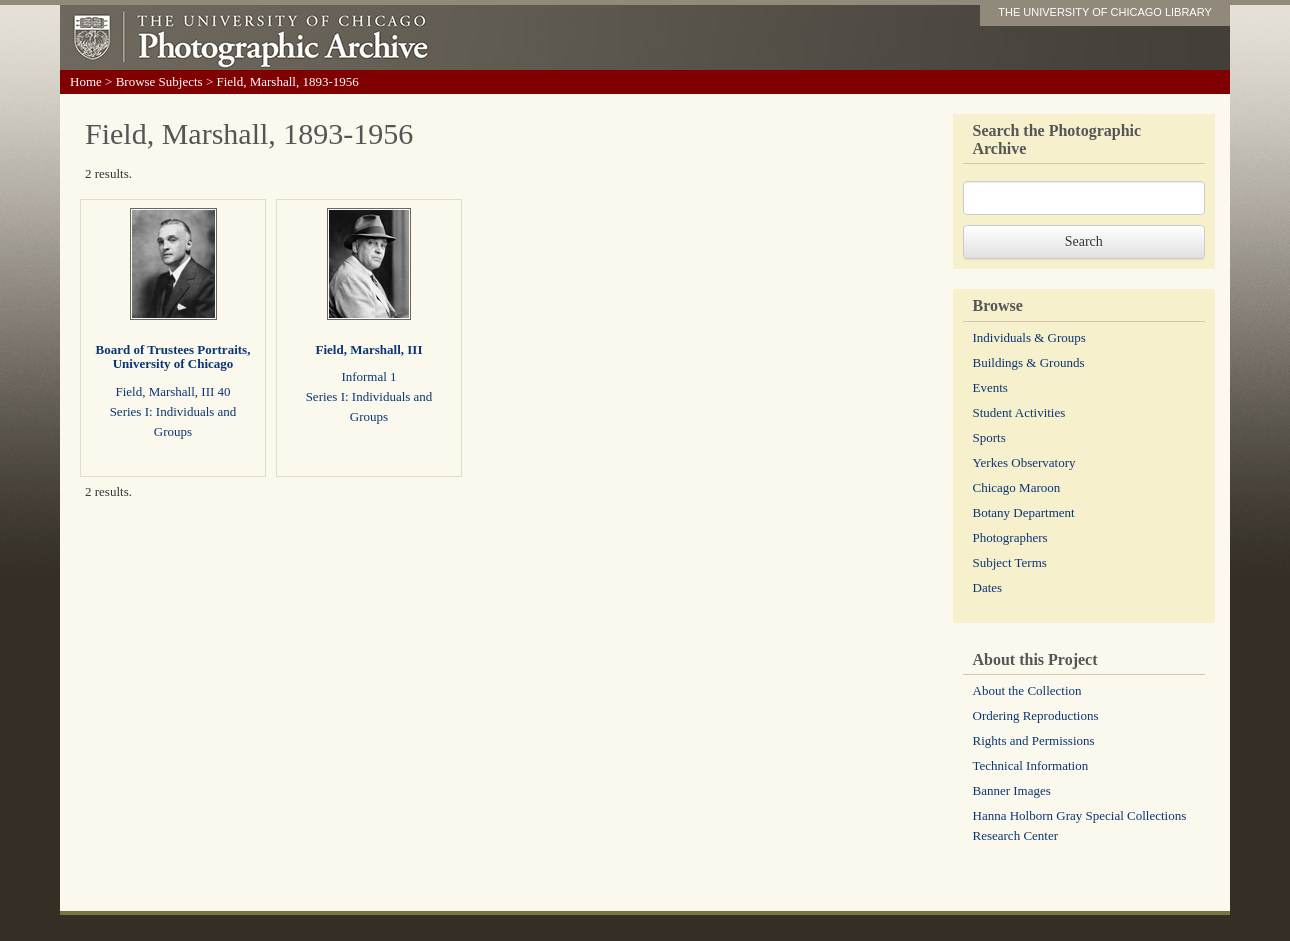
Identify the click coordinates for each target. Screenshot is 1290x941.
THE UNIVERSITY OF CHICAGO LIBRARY (1105, 12)
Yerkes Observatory (1024, 462)
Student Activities (1019, 412)
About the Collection (1027, 690)
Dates (988, 587)
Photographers (1010, 537)
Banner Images (1012, 790)
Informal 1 (368, 376)
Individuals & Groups (1029, 337)
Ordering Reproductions (1036, 715)
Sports (989, 437)
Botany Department (1024, 512)
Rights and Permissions (1034, 740)
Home (86, 81)
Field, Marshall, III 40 (172, 391)
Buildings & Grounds (1029, 362)
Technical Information (1031, 765)
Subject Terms (1010, 562)
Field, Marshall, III (369, 349)
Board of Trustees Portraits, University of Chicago (173, 356)
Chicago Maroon (1017, 487)
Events (990, 387)
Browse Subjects (159, 81)
